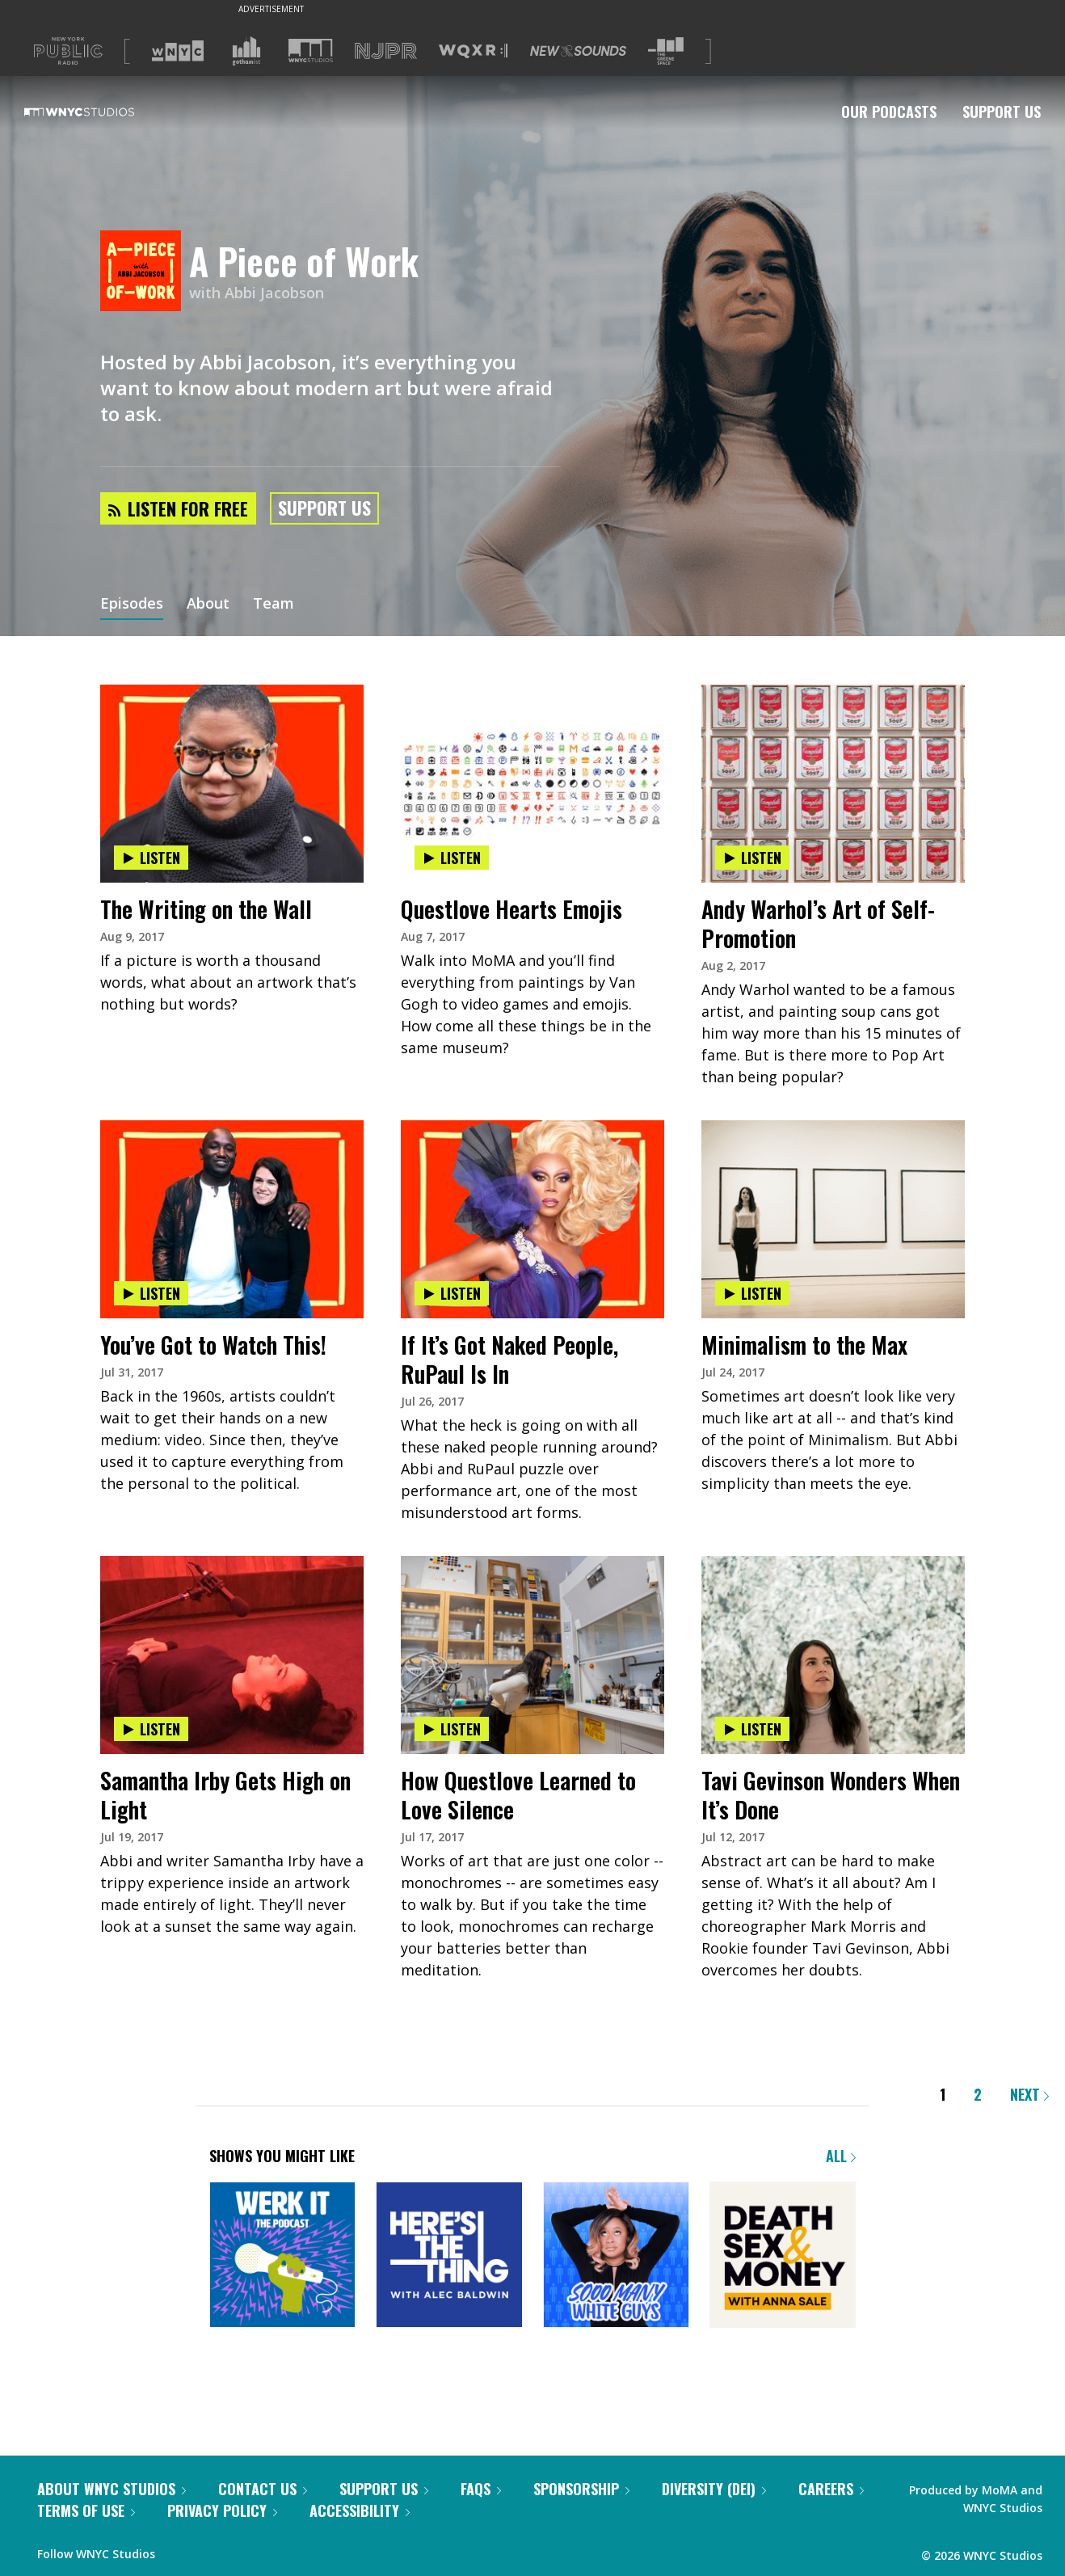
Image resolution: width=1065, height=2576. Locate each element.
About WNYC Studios (111, 2488)
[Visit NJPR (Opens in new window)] (386, 51)
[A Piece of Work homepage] (144, 272)
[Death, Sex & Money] (782, 2256)
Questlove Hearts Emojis (511, 908)
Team (273, 604)
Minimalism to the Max (804, 1344)
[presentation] (232, 735)
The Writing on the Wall (206, 908)
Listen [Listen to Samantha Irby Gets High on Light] (151, 1728)
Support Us (1001, 111)
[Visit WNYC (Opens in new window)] (178, 50)
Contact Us (262, 2488)
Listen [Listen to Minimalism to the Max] (752, 1293)
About (208, 604)
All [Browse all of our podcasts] (841, 2155)
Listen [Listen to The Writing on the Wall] (151, 857)
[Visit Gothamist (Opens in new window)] (246, 50)
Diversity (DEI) (714, 2488)
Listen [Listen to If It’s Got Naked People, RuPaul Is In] (452, 1293)
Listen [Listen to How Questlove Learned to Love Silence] (452, 1728)
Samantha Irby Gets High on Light (225, 1795)
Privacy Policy (222, 2510)
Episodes (131, 604)
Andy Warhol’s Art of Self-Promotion (818, 923)
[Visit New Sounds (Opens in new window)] (578, 51)
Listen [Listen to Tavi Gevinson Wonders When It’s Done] (752, 1728)
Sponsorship (581, 2488)
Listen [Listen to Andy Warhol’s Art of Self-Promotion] (752, 857)
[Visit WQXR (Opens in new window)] (473, 51)
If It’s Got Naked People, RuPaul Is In (509, 1359)
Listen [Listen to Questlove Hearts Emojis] (452, 857)
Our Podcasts (889, 111)
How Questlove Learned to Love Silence (518, 1795)
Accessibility (359, 2510)
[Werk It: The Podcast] (282, 2256)
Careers (831, 2488)
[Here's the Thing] (449, 2256)
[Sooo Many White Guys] (616, 2256)
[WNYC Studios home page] (99, 111)
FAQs (481, 2488)
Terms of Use (86, 2510)
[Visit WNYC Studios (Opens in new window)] (310, 50)
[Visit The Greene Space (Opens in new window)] (666, 51)
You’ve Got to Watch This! (213, 1344)
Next (1029, 2094)
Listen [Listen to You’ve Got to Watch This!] (151, 1293)
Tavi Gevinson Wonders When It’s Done (830, 1795)
